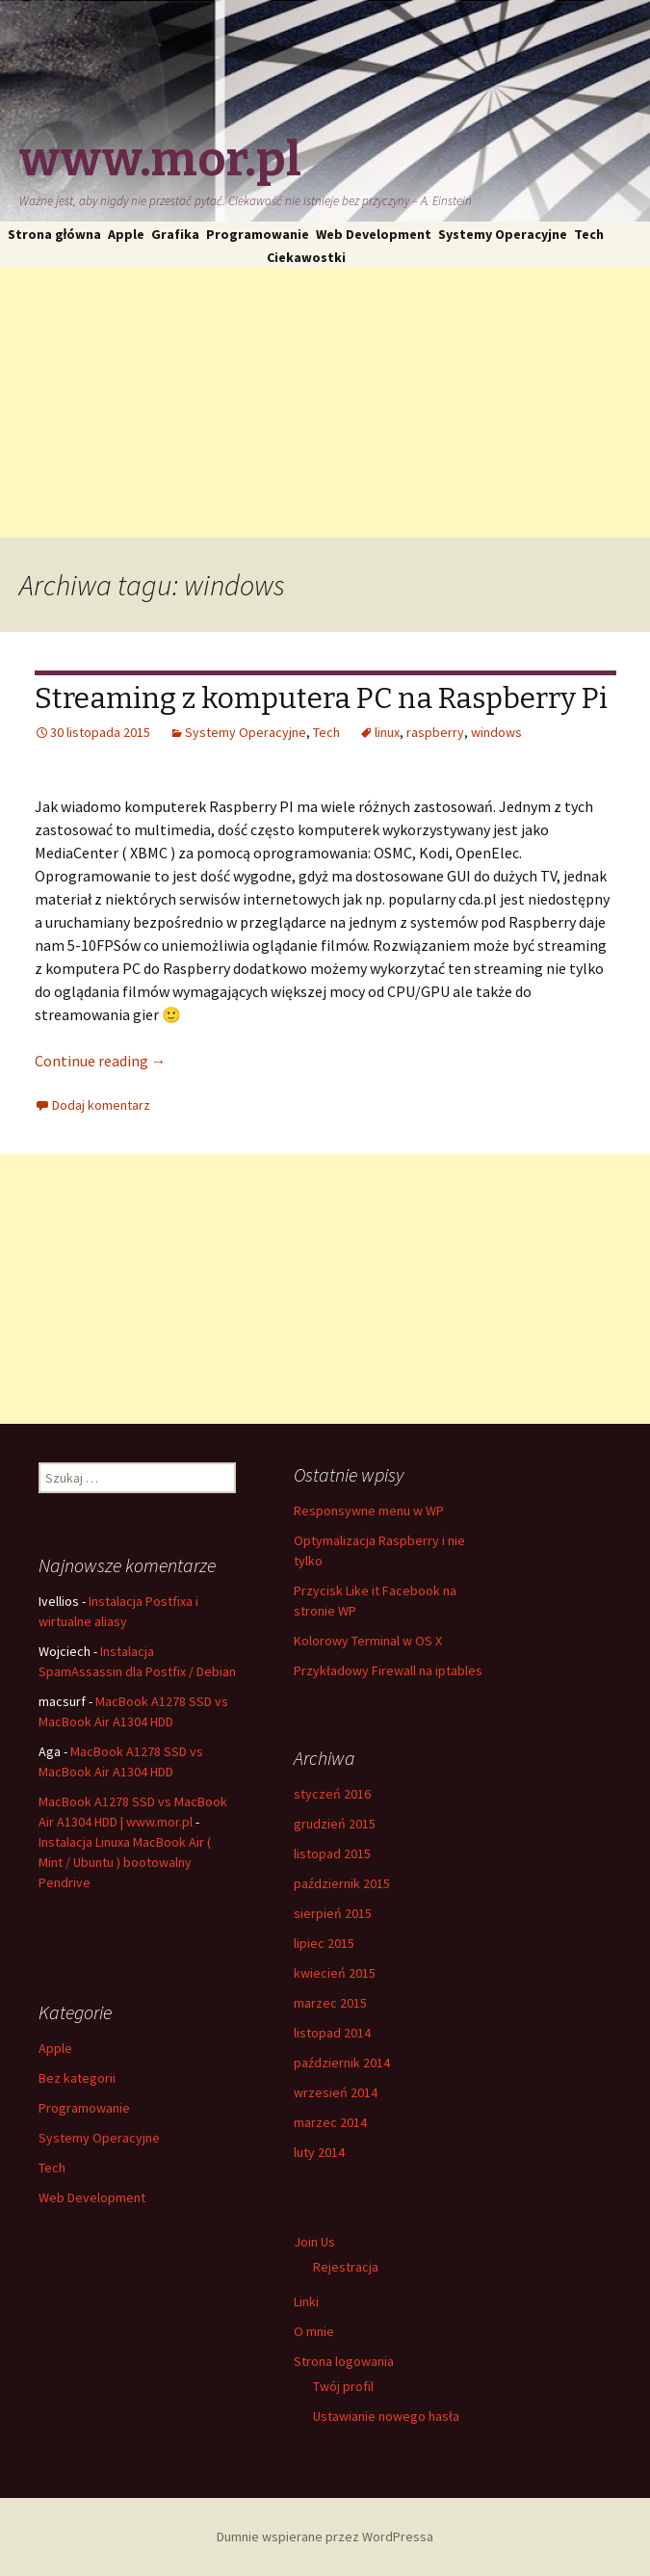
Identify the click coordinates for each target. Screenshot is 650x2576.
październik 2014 (342, 2062)
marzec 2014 (330, 2122)
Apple (126, 234)
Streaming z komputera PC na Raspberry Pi (321, 698)
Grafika (175, 234)
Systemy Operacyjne (502, 234)
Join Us (314, 2241)
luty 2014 (319, 2152)
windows (496, 732)
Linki (306, 2301)
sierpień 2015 (333, 1913)
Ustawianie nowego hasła (386, 2416)
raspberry (435, 732)
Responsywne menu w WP (369, 1510)
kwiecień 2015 (335, 1973)
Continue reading (101, 1060)
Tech (589, 234)
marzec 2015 (330, 2002)
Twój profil (343, 2386)
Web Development (373, 234)
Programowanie (257, 234)
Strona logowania (344, 2361)
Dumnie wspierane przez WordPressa (325, 2536)
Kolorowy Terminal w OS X (368, 1640)
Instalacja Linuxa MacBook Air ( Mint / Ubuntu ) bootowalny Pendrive (125, 1862)
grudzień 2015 (335, 1823)
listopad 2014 (332, 2032)
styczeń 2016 (332, 1793)
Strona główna (55, 234)
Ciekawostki (306, 257)
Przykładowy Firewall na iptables (388, 1670)
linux (387, 732)
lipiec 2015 (324, 1943)
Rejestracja (345, 2266)
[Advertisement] (325, 403)
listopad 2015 (332, 1853)
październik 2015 (342, 1883)
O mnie (314, 2331)
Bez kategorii (77, 2078)
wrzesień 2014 (335, 2092)
